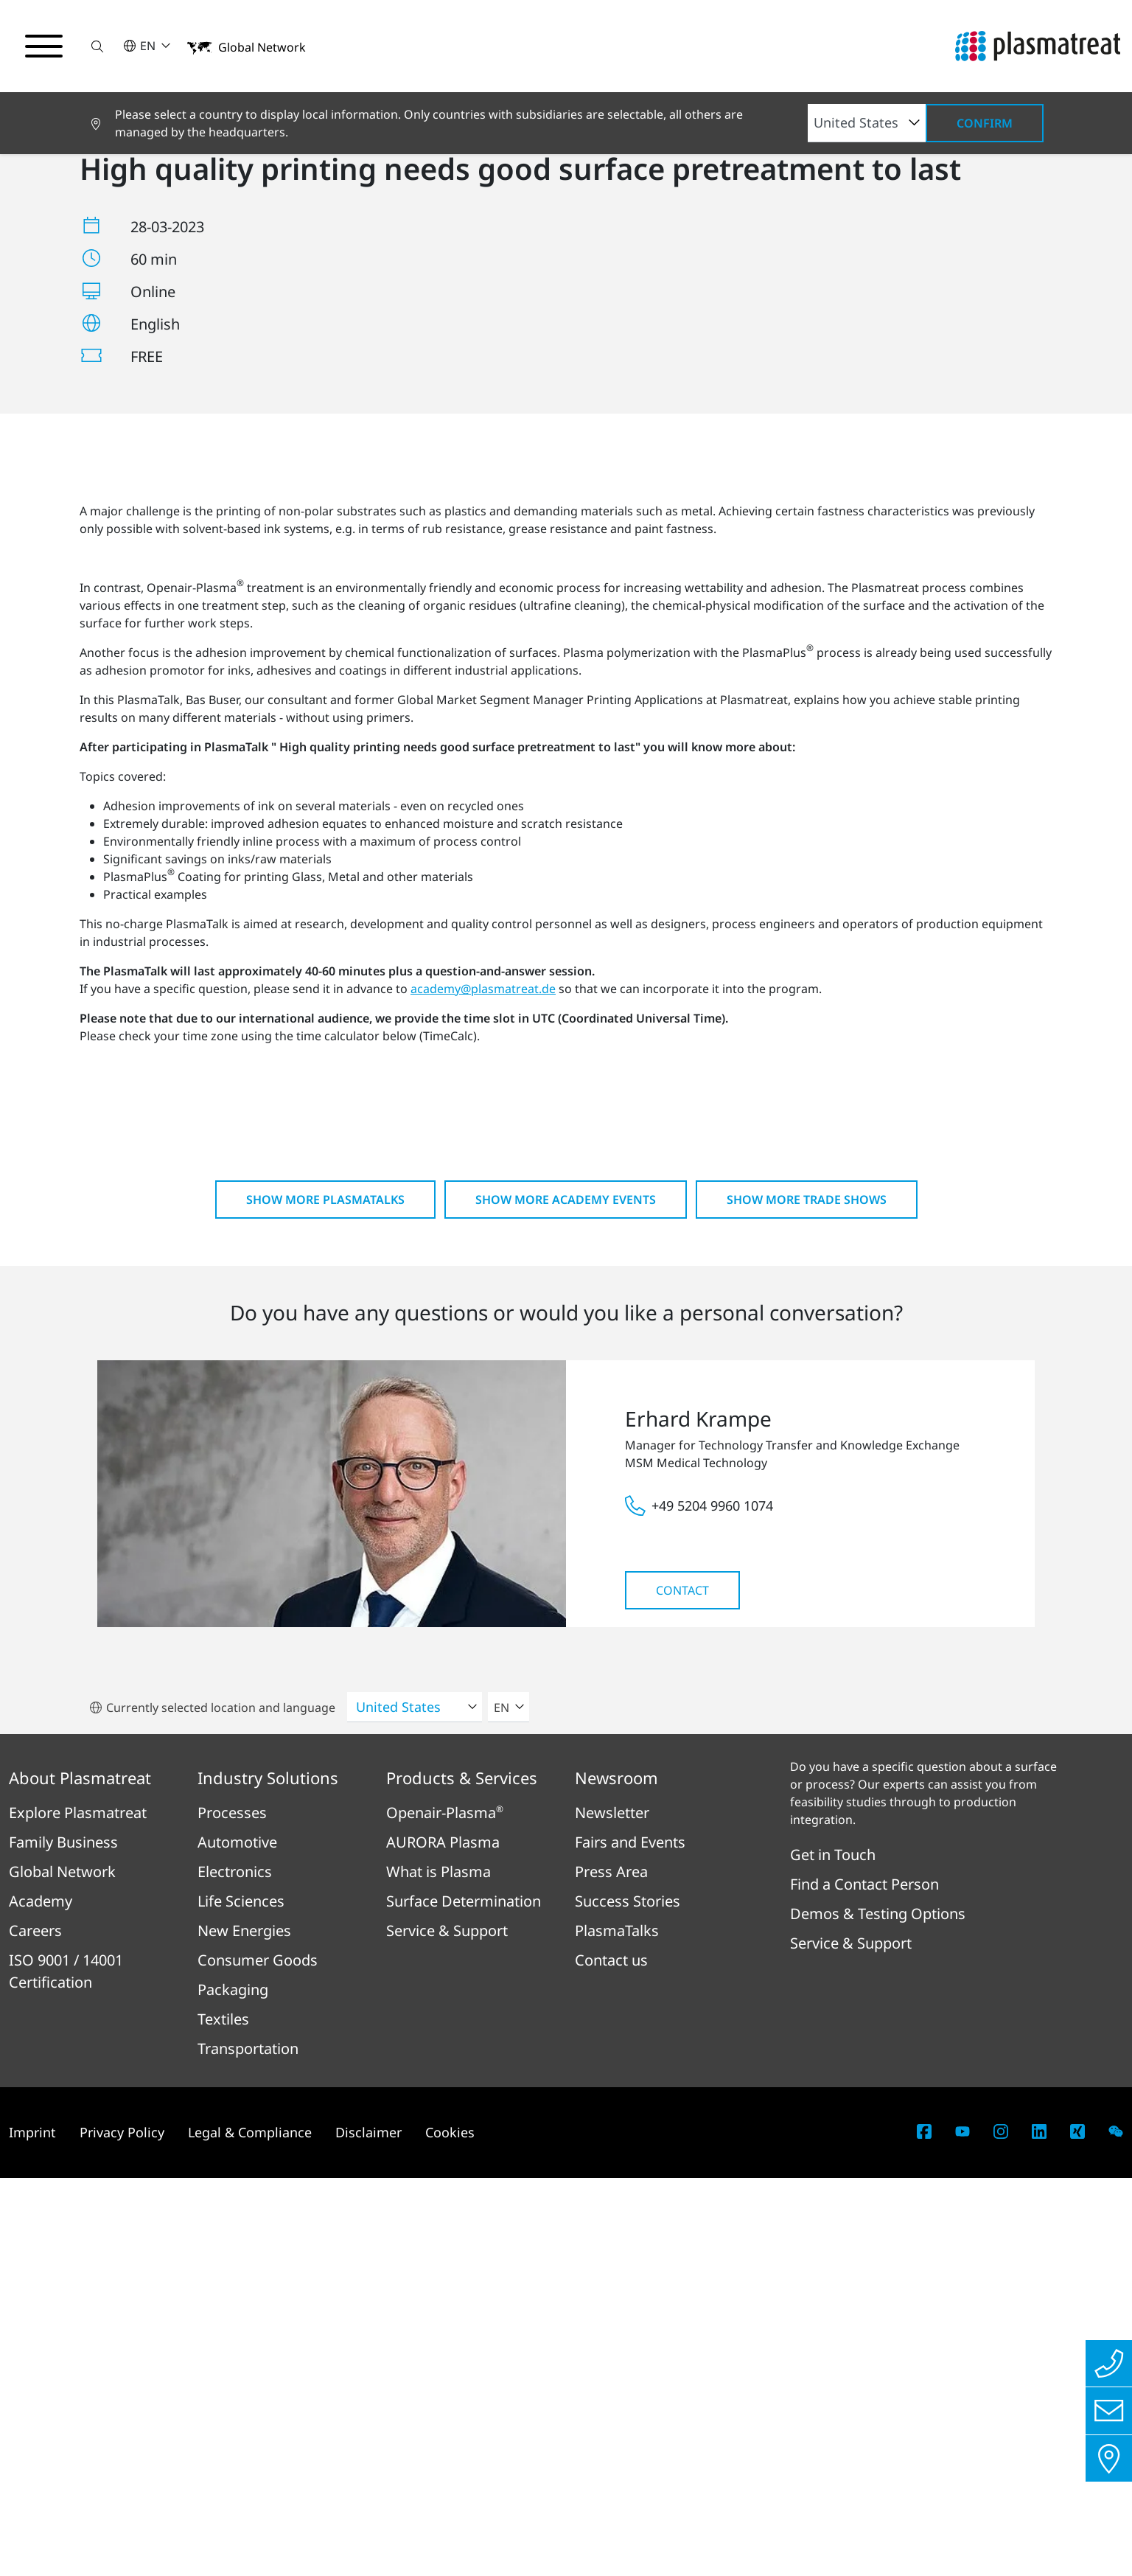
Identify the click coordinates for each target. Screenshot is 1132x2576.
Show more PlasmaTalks (325, 1598)
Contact (682, 1988)
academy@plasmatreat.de (483, 1387)
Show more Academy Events (565, 1598)
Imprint (32, 2530)
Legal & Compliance (250, 2530)
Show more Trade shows (807, 1598)
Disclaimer (368, 2530)
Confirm (985, 123)
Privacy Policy (122, 2530)
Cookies (450, 2530)
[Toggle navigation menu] (44, 46)
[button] (98, 46)
